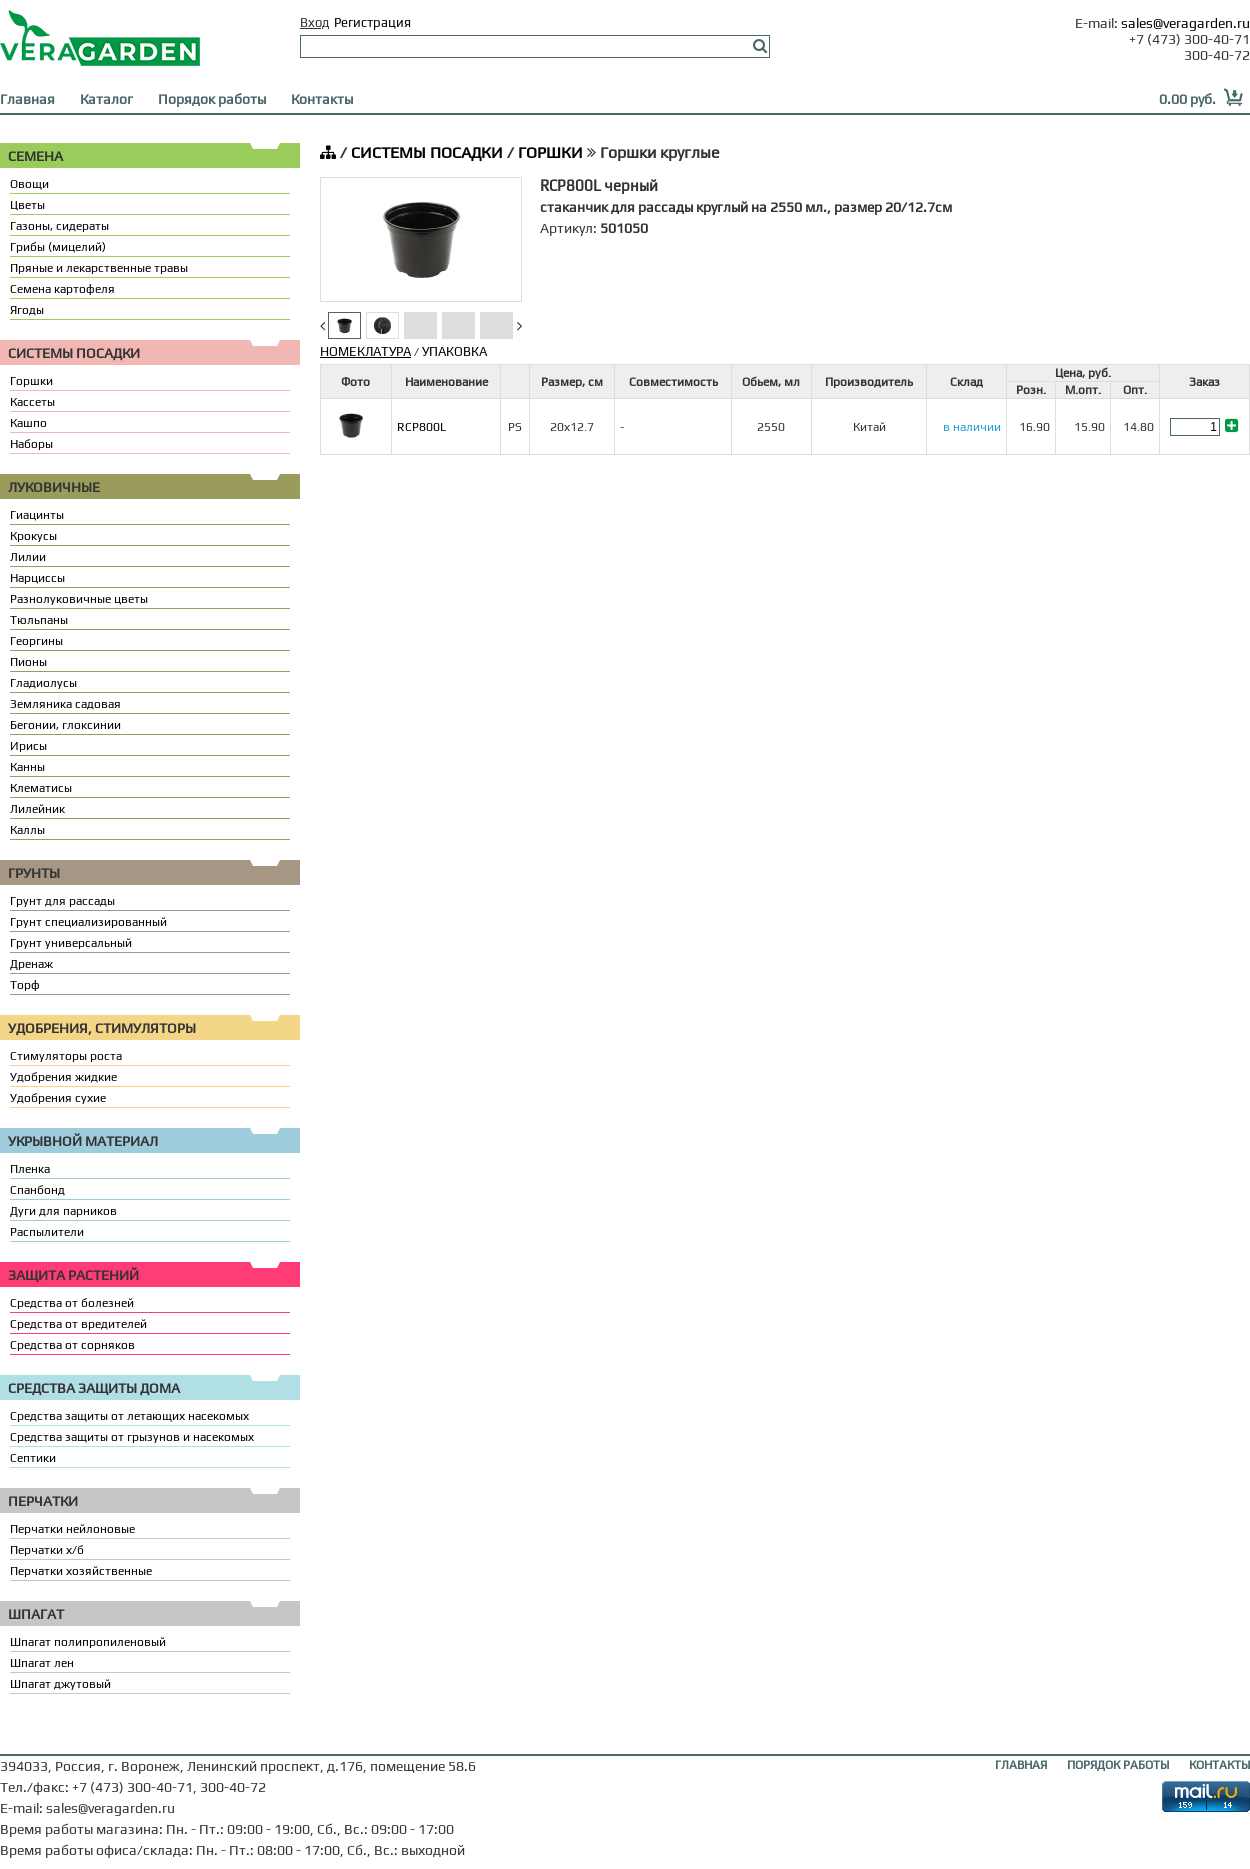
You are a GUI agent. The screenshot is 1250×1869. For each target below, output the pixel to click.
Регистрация (372, 22)
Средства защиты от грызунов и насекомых (132, 1437)
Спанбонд (37, 1190)
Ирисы (28, 746)
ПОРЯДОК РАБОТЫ (1118, 1765)
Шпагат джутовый (60, 1684)
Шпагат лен (42, 1663)
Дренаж (31, 964)
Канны (27, 767)
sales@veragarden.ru (1185, 23)
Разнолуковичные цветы (79, 599)
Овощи (29, 184)
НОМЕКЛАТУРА (365, 351)
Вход (314, 22)
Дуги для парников (63, 1211)
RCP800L (421, 427)
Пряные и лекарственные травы (99, 268)
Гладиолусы (43, 683)
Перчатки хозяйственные (81, 1571)
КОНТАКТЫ (1219, 1765)
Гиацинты (37, 515)
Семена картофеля (62, 289)
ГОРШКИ (550, 152)
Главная (27, 99)
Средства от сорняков (72, 1345)
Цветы (27, 205)
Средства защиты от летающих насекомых (129, 1416)
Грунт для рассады (62, 901)
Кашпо (28, 423)
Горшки (31, 381)
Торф (25, 985)
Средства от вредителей (78, 1324)
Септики (33, 1458)
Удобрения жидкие (63, 1077)
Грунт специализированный (88, 922)
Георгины (36, 641)
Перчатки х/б (47, 1550)
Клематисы (41, 788)
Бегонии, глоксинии (65, 725)
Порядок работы (212, 99)
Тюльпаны (39, 620)
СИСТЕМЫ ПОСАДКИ (427, 152)
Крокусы (33, 536)
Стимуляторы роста (66, 1056)
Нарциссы (37, 578)
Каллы (27, 830)
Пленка (30, 1169)
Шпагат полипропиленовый (88, 1642)
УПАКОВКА (454, 351)
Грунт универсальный (71, 943)
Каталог (106, 99)
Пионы (28, 662)
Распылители (47, 1232)
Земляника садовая (65, 704)
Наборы (31, 444)
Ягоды (27, 310)
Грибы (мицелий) (58, 247)
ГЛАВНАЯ (1021, 1765)
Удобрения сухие (58, 1098)
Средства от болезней (72, 1303)
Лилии (28, 557)
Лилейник (37, 809)
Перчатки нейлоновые (72, 1529)
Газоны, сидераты (59, 226)
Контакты (322, 99)
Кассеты (32, 402)
